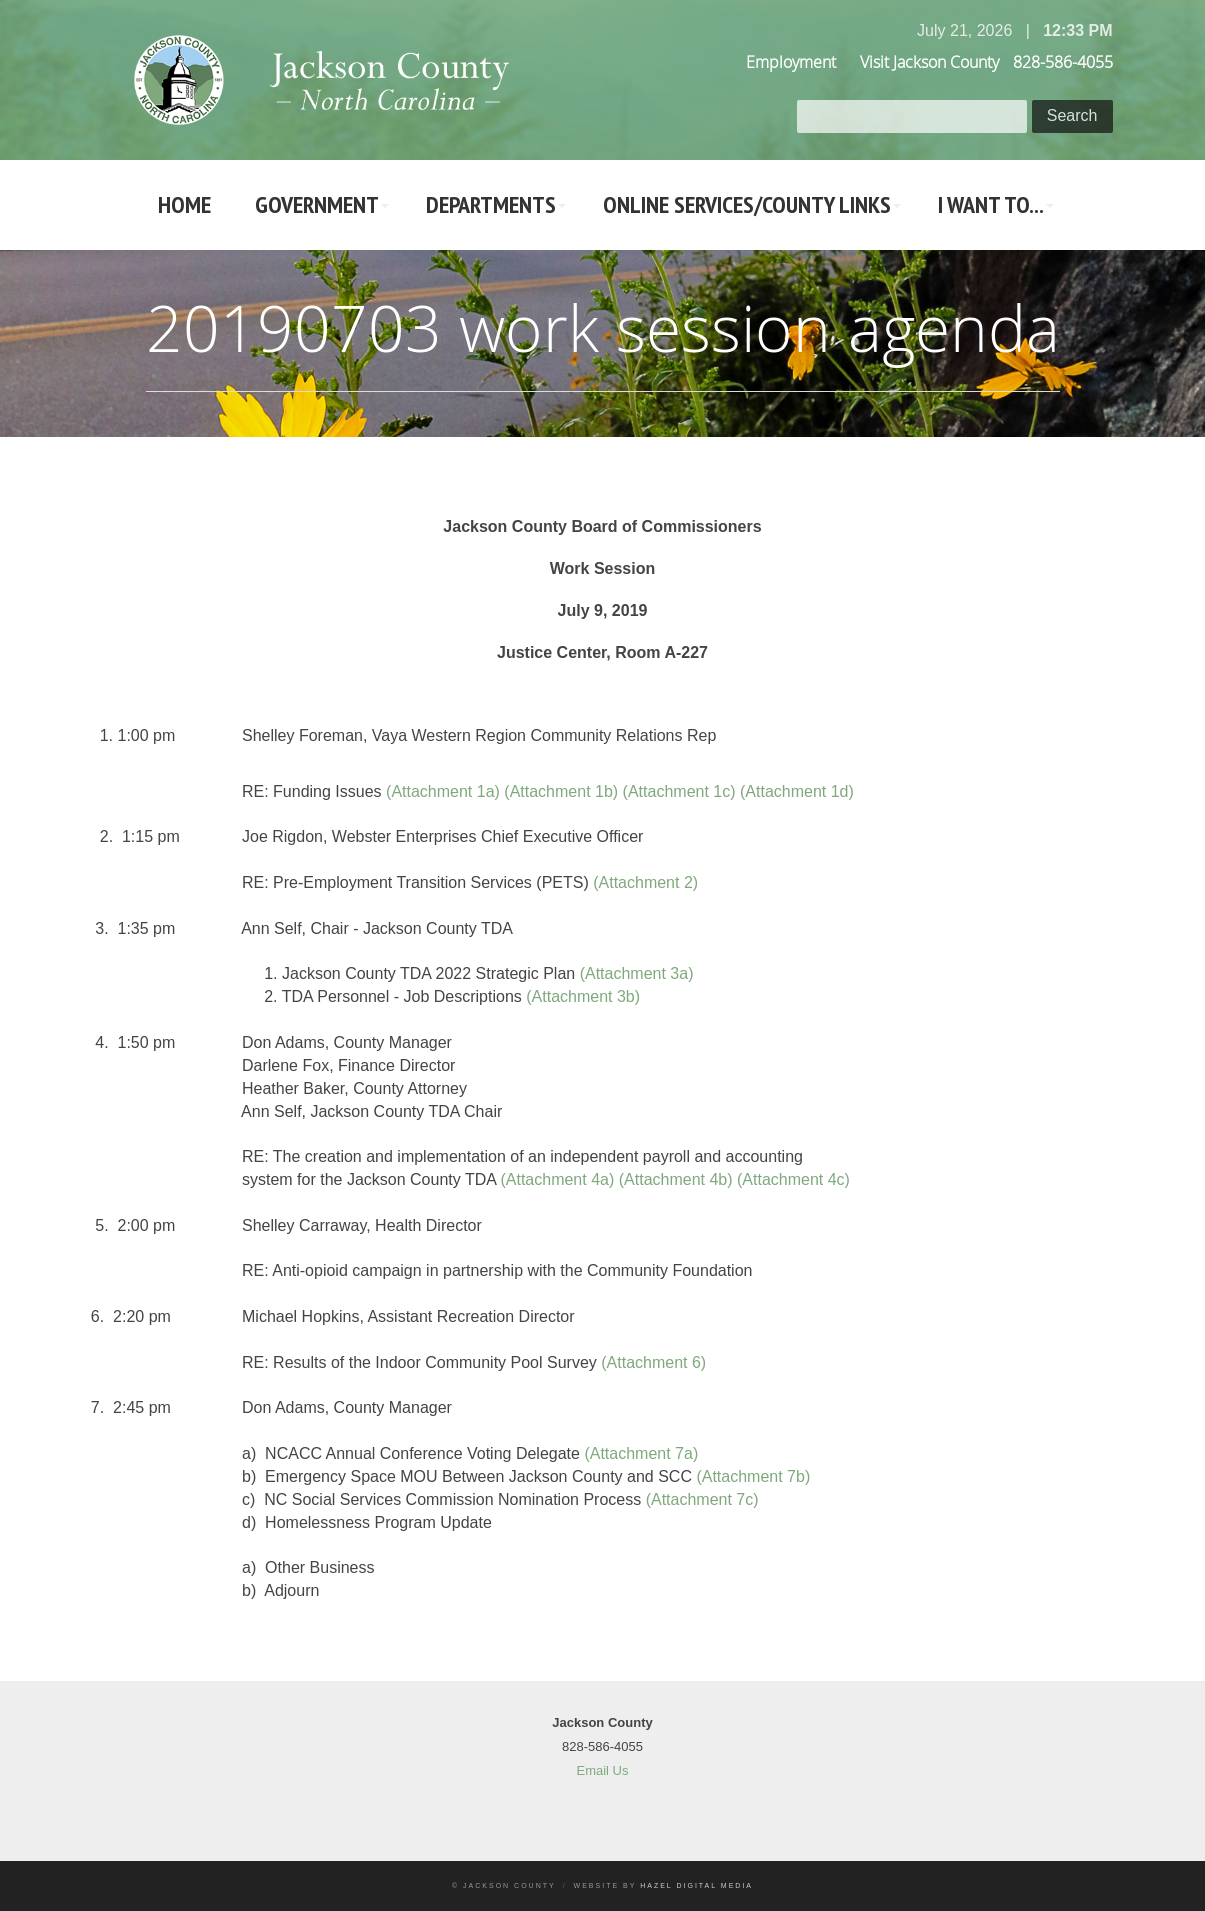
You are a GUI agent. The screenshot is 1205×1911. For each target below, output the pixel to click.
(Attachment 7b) (753, 1476)
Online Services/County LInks (747, 204)
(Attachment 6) (653, 1362)
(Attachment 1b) (561, 791)
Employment (791, 62)
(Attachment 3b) (583, 996)
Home (184, 204)
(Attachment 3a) (637, 973)
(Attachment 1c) (679, 791)
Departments (491, 204)
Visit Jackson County (929, 62)
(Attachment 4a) (557, 1179)
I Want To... (991, 204)
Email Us (602, 1770)
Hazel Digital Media (696, 1885)
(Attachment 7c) (702, 1499)
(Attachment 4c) (793, 1179)
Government (317, 204)
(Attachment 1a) (443, 791)
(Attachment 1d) (797, 791)
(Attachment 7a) (641, 1453)
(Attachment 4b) (676, 1179)
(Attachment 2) (645, 882)
